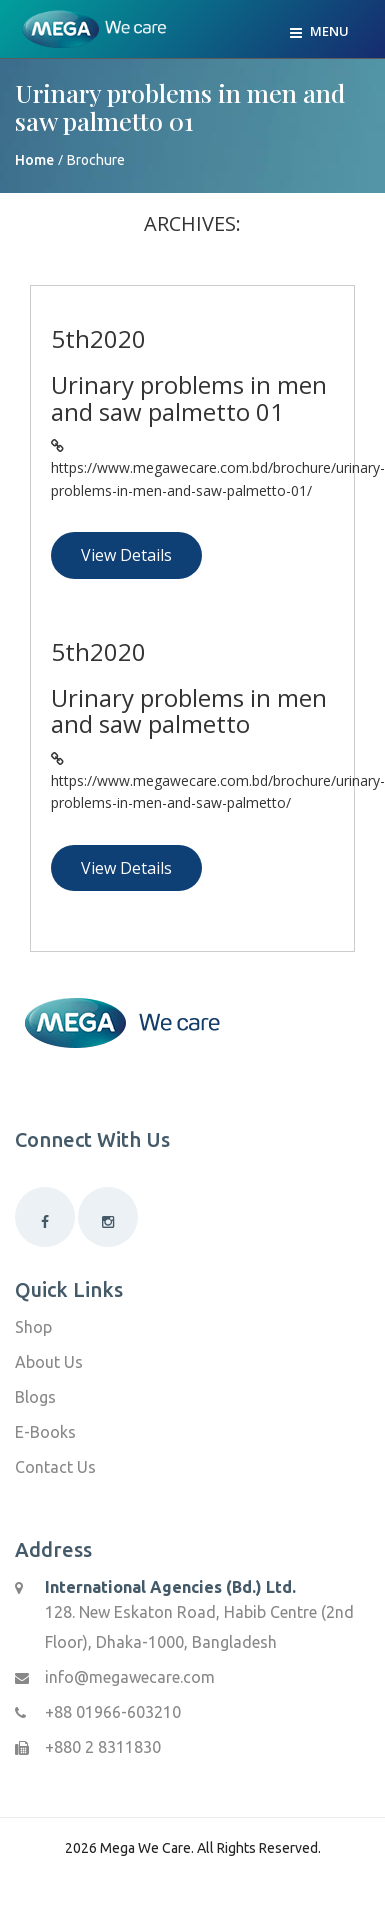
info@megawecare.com (130, 1677)
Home (34, 160)
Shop (33, 1327)
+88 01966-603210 (113, 1712)
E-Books (45, 1432)
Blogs (35, 1397)
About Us (49, 1362)
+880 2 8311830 (103, 1747)
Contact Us (55, 1467)
